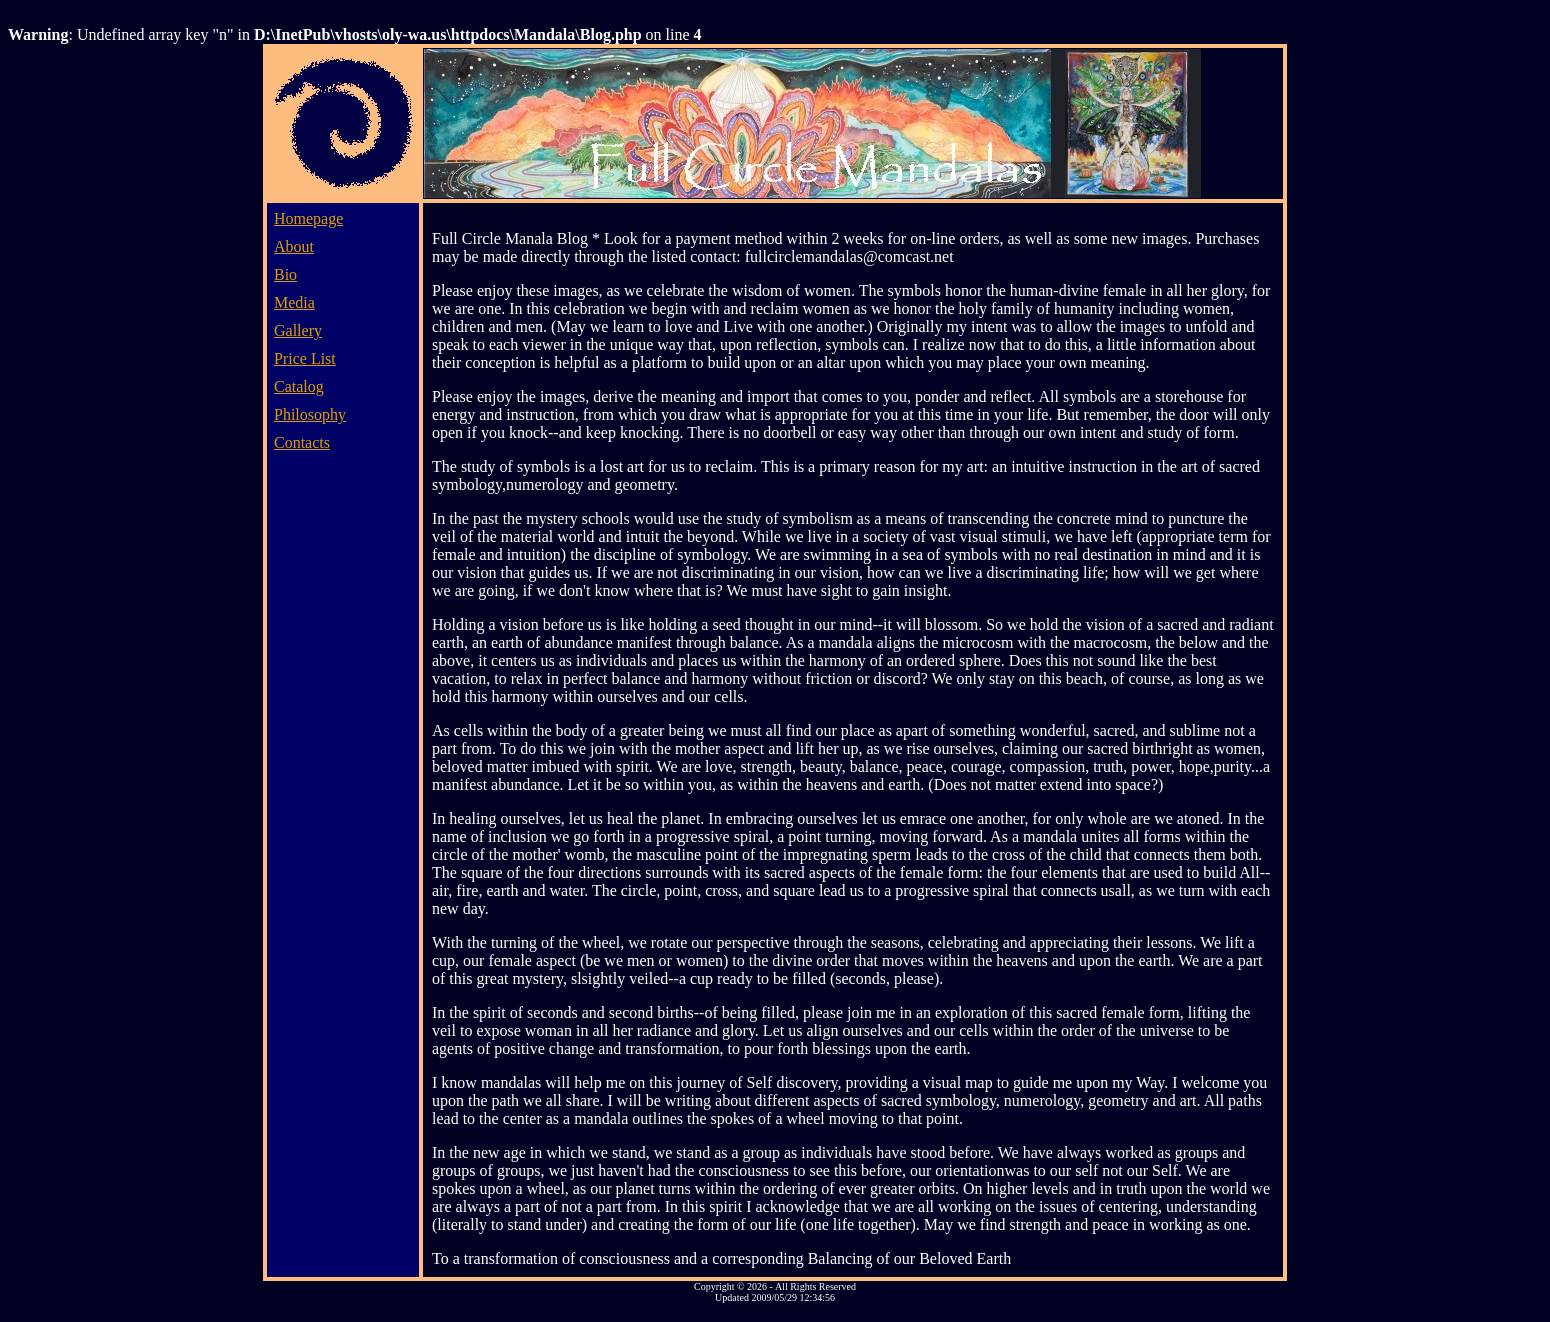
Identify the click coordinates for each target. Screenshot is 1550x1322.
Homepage (308, 218)
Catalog (299, 386)
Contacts (302, 442)
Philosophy (310, 414)
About (294, 246)
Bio (285, 274)
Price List (305, 358)
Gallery (298, 330)
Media (294, 302)
